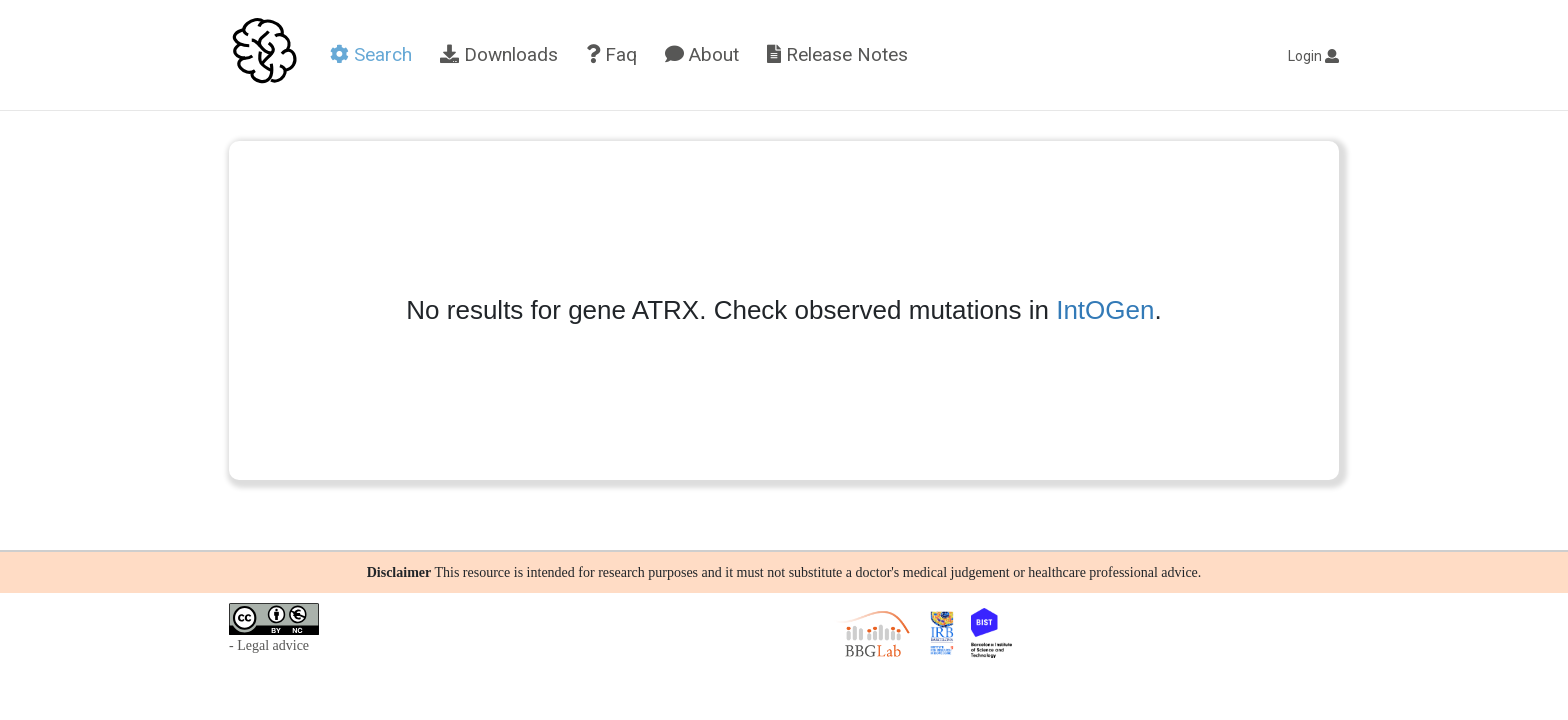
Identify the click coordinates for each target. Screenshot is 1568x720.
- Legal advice (269, 645)
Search (371, 54)
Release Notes (837, 54)
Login (1313, 56)
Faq (611, 54)
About (702, 54)
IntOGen (1105, 310)
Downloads (499, 54)
